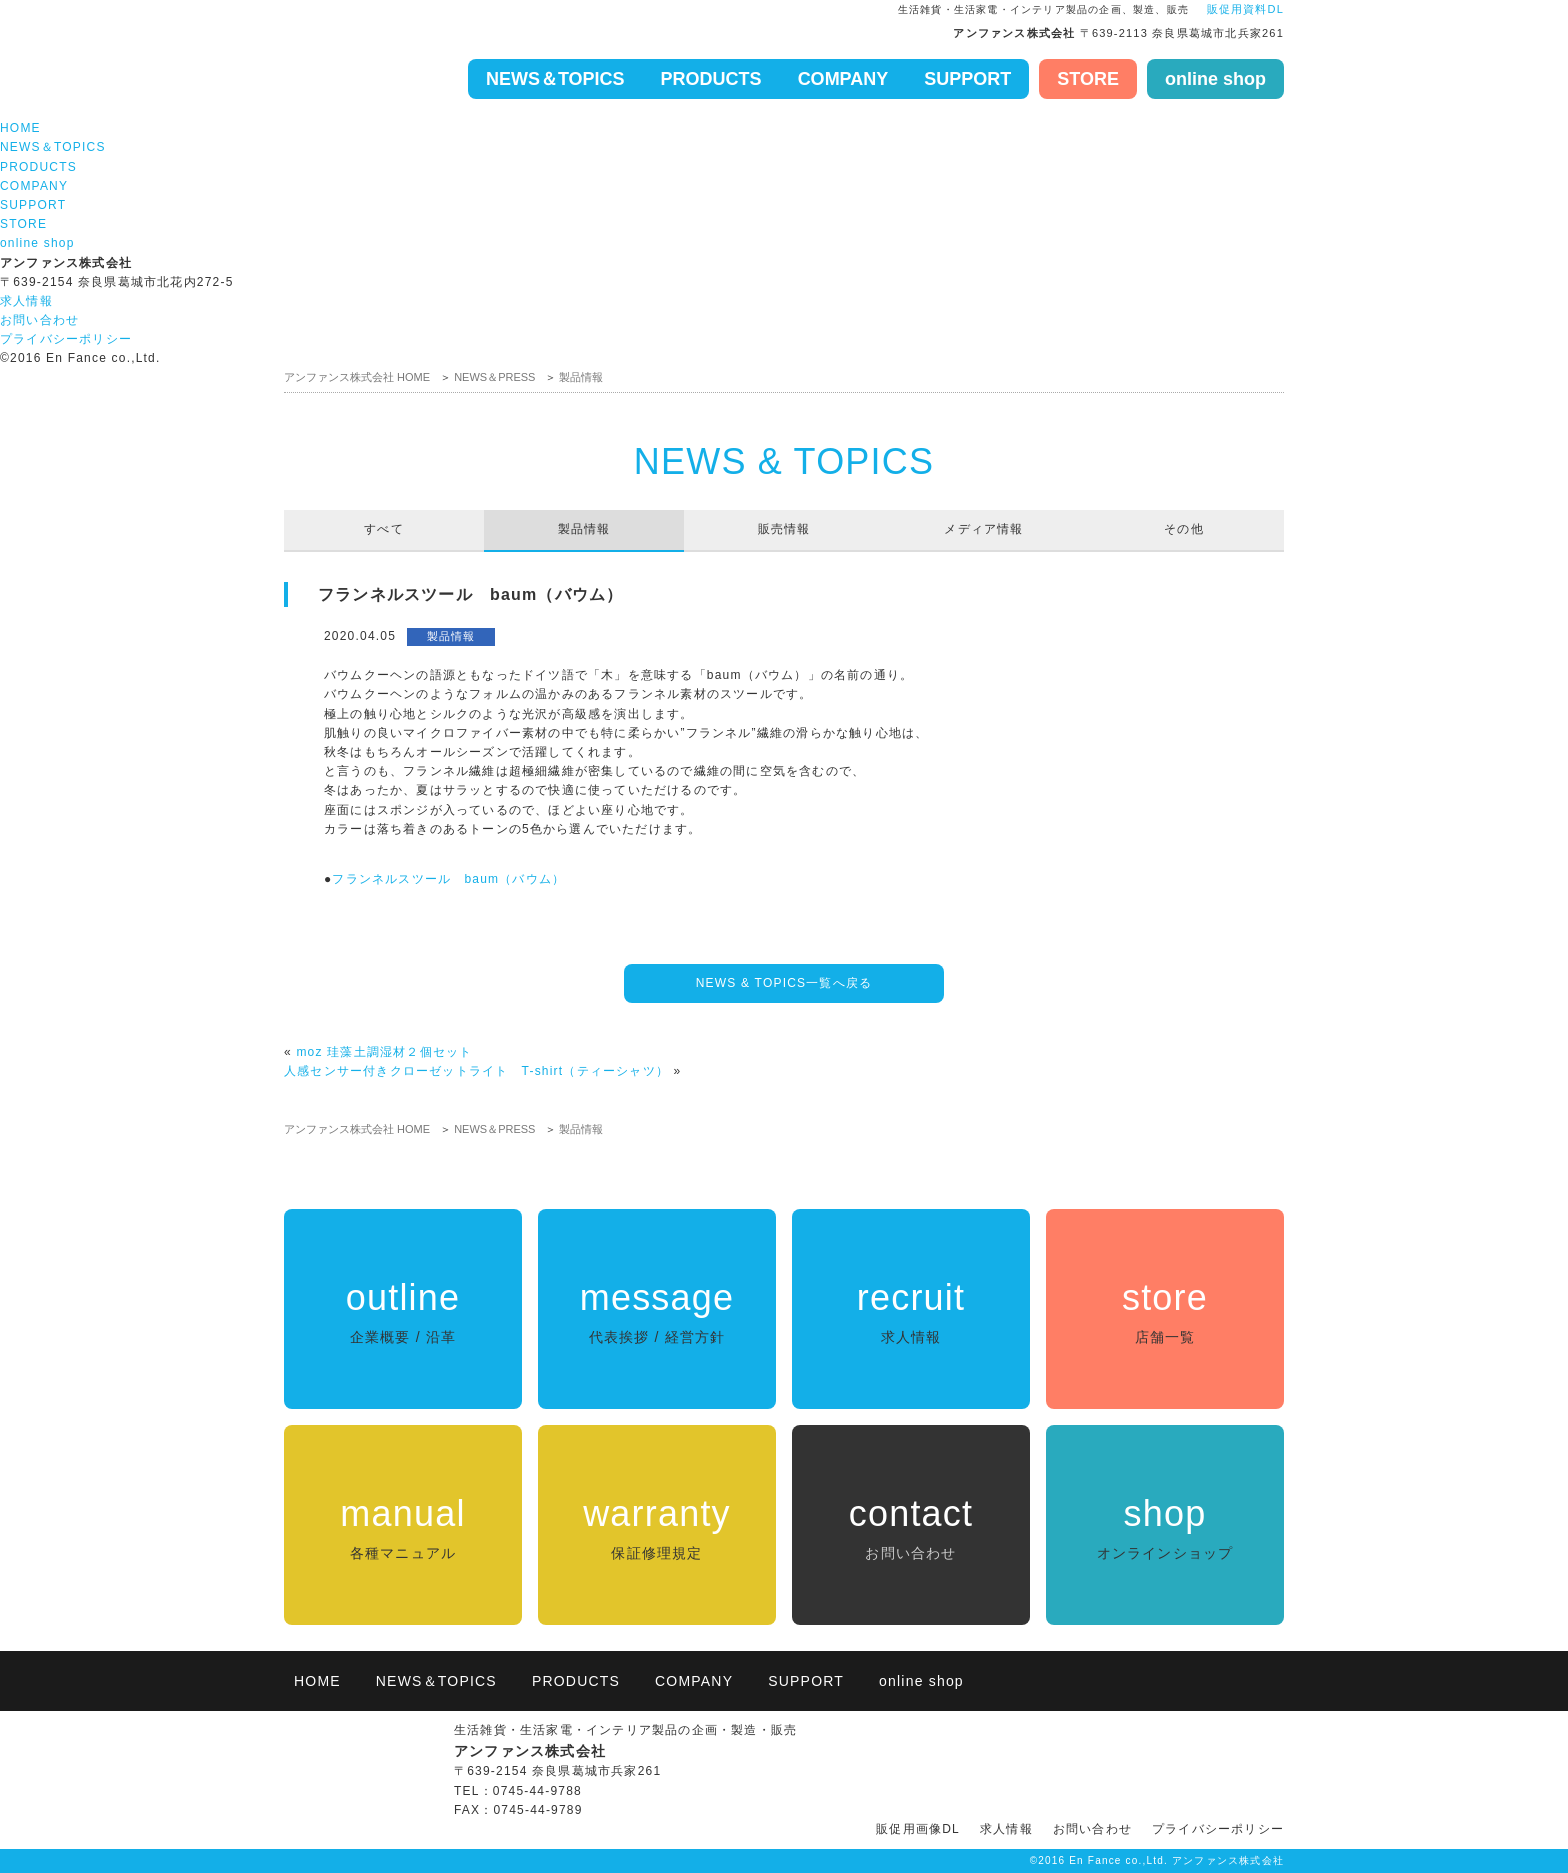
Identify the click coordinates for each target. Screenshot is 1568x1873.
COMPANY (843, 79)
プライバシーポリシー (66, 339)
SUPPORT (967, 79)
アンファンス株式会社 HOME (357, 377)
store (1165, 1313)
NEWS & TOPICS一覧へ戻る (784, 983)
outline (403, 1313)
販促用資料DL (1243, 9)
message (657, 1313)
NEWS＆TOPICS (555, 79)
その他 (1184, 529)
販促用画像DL (918, 1829)
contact (911, 1529)
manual (403, 1529)
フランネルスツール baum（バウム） (448, 879)
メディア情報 (983, 529)
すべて (384, 529)
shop (1165, 1529)
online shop (1215, 79)
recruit (911, 1313)
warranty (657, 1529)
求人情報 (26, 301)
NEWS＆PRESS (494, 377)
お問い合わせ (39, 320)
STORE (1088, 79)
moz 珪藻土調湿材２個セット (384, 1052)
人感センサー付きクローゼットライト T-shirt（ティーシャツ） (476, 1071)
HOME (20, 128)
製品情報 (581, 377)
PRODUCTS (711, 79)
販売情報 (784, 529)
